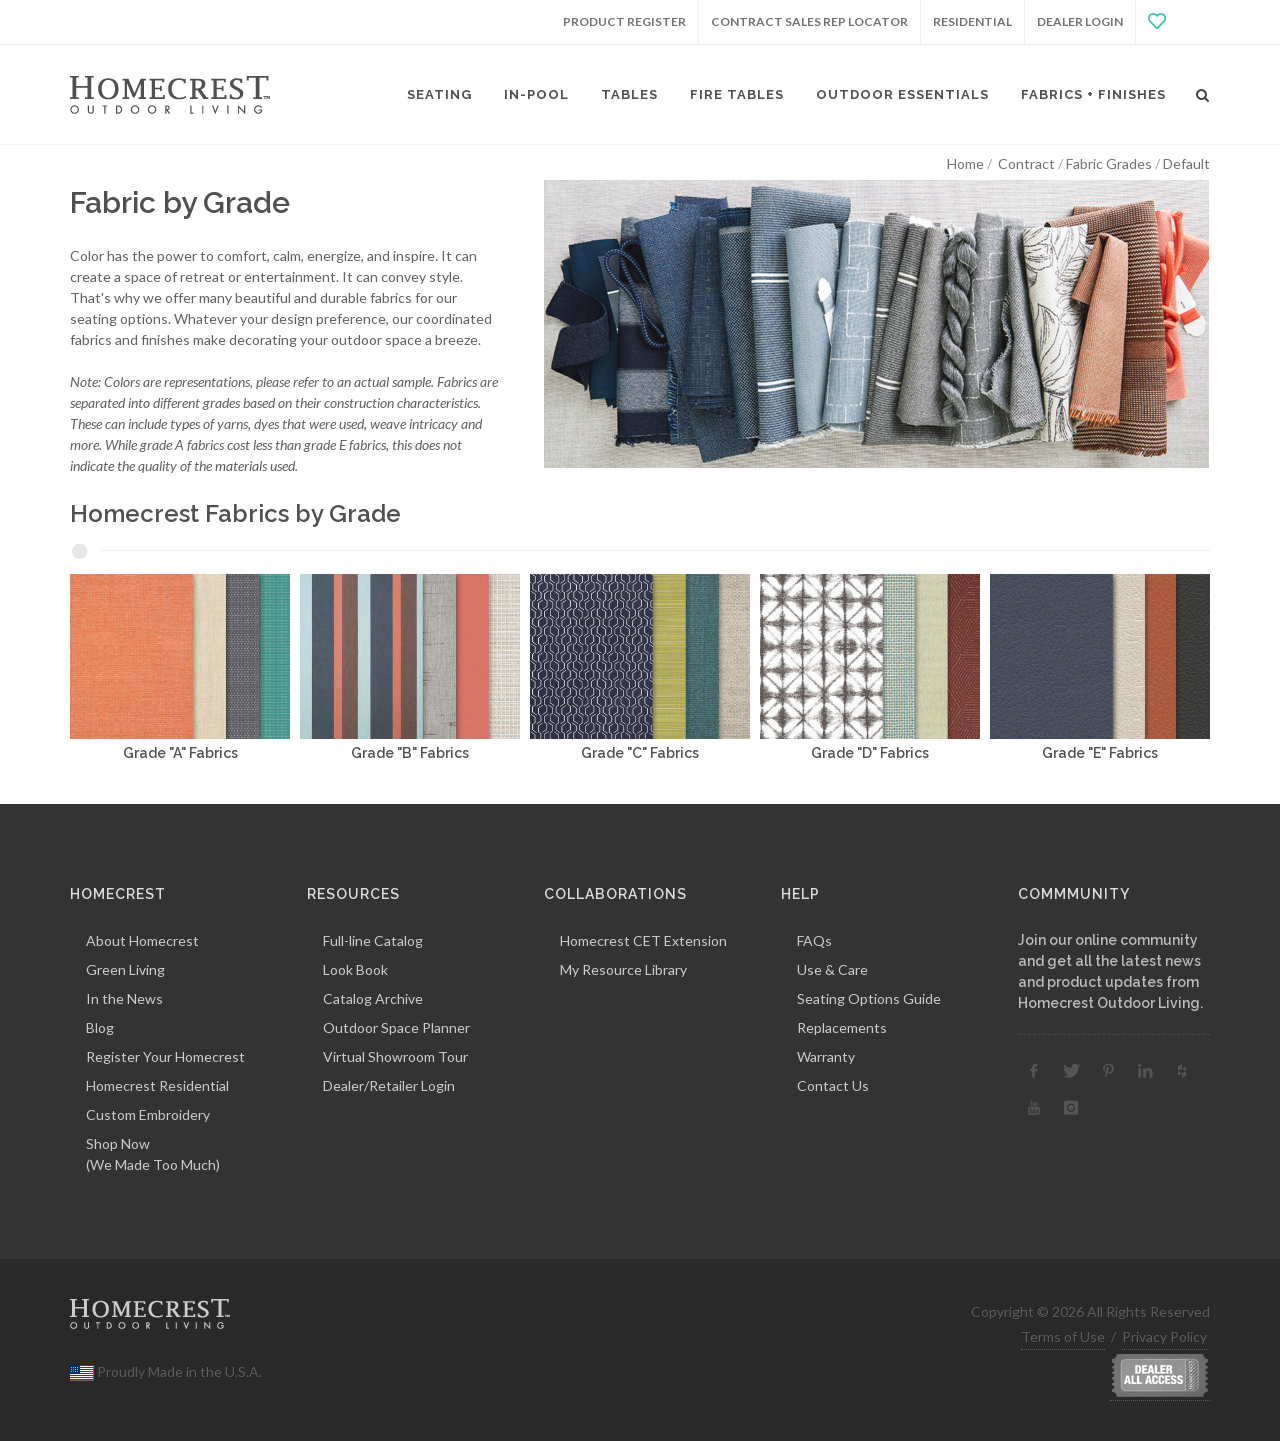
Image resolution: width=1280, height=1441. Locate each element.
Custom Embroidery (148, 1114)
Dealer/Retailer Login (389, 1085)
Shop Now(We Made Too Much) (153, 1154)
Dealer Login (1080, 21)
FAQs (814, 940)
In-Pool (536, 94)
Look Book (355, 969)
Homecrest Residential (157, 1085)
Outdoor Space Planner (396, 1027)
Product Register (624, 21)
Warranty (826, 1056)
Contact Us (833, 1085)
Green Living (125, 969)
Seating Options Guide (869, 998)
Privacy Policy (1164, 1336)
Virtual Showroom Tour (395, 1056)
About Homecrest (142, 940)
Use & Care (832, 969)
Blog (100, 1027)
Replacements (842, 1027)
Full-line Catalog (373, 940)
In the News (124, 998)
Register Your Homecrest (165, 1056)
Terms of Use (1063, 1336)
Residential (972, 21)
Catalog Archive (373, 998)
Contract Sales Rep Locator (809, 21)
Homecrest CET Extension (643, 940)
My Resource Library (623, 969)
